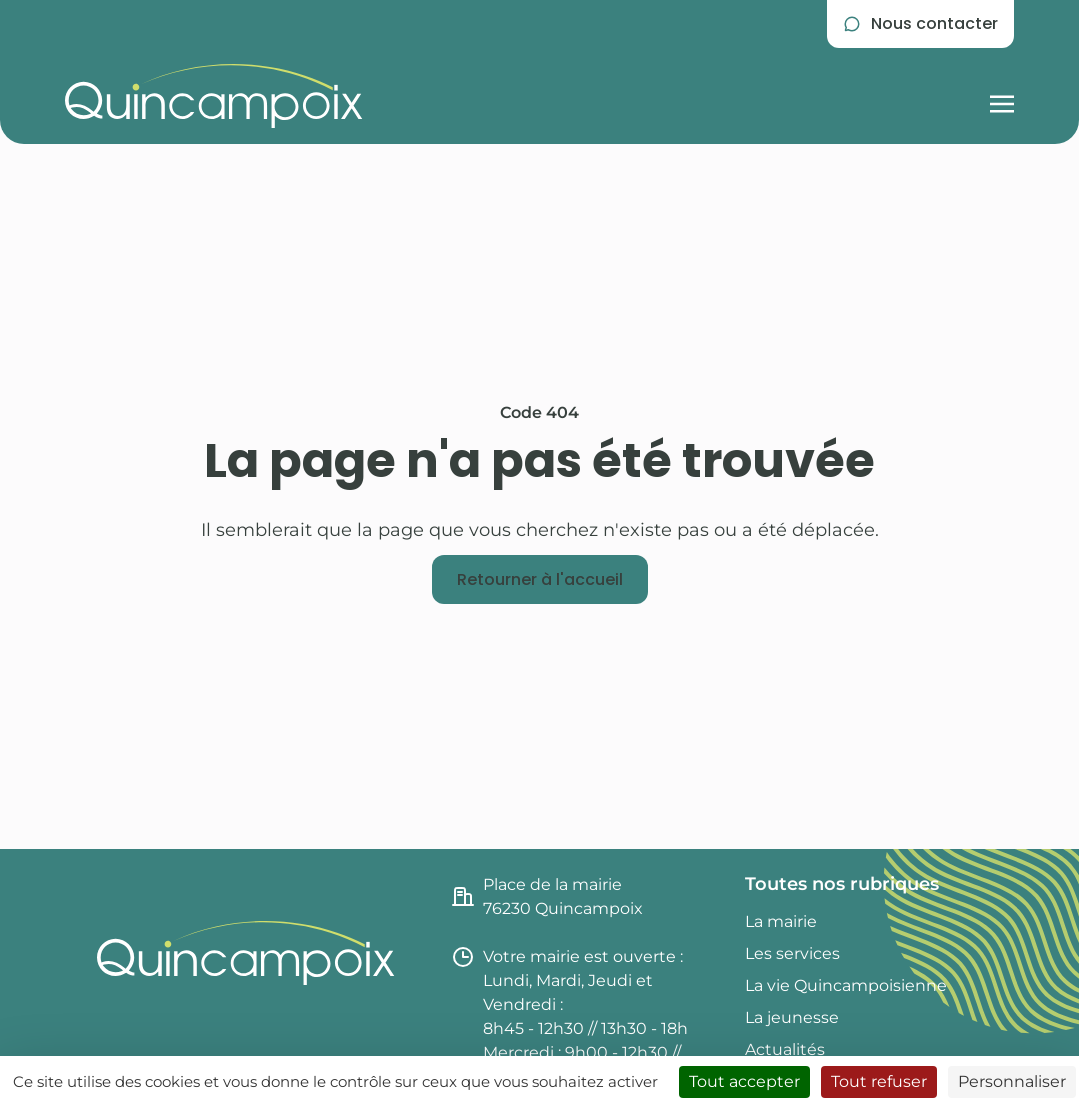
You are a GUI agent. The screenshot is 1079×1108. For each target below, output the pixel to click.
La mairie (781, 921)
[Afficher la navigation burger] (1002, 96)
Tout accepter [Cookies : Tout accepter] (744, 1081)
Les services (792, 953)
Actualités (785, 1049)
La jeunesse (792, 1017)
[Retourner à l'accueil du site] (214, 96)
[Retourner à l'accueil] (540, 580)
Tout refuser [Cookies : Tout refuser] (879, 1081)
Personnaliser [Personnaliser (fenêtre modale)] (1012, 1081)
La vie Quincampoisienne (846, 985)
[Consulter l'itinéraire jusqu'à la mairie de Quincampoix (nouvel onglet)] (586, 897)
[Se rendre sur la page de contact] (920, 24)
